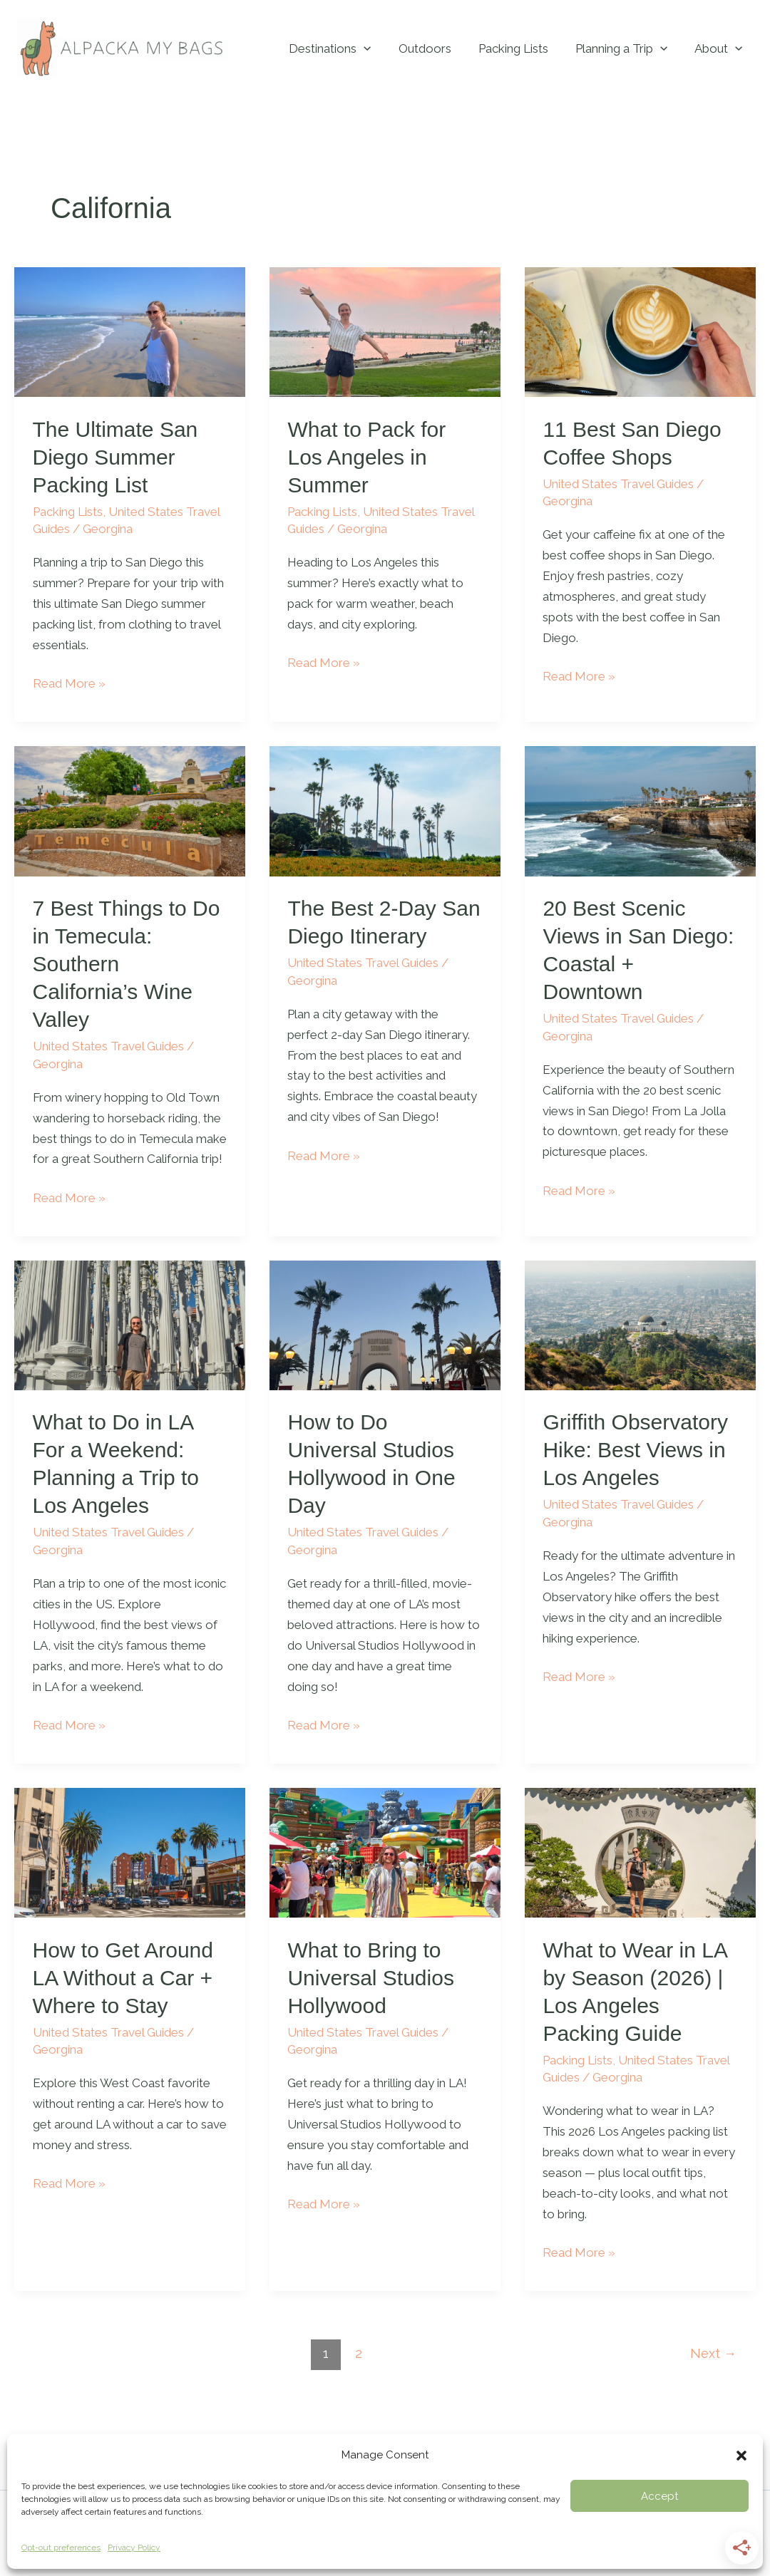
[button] (741, 2455)
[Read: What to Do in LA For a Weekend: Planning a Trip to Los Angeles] (129, 1324)
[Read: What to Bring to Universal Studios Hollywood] (385, 1852)
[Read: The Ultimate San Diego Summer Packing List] (129, 331)
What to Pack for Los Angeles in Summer (366, 457)
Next (713, 2353)
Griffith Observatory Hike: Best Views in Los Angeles (635, 1449)
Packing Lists (520, 48)
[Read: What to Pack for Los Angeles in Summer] (385, 331)
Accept (659, 2496)
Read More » (69, 681)
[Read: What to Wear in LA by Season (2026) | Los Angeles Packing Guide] (640, 1852)
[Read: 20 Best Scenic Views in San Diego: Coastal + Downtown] (640, 810)
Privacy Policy (134, 2547)
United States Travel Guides (618, 484)
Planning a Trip (626, 48)
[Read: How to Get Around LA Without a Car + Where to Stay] (129, 1852)
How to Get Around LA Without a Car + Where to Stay (123, 1977)
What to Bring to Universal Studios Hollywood (370, 1977)
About (720, 48)
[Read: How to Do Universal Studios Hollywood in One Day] (385, 1324)
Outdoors (435, 48)
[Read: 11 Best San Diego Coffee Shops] (640, 331)
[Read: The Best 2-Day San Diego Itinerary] (385, 810)
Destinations (343, 48)
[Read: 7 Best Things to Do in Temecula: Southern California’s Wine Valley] (129, 810)
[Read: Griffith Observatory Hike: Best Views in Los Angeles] (640, 1324)
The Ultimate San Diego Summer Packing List (115, 457)
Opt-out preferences (61, 2547)
